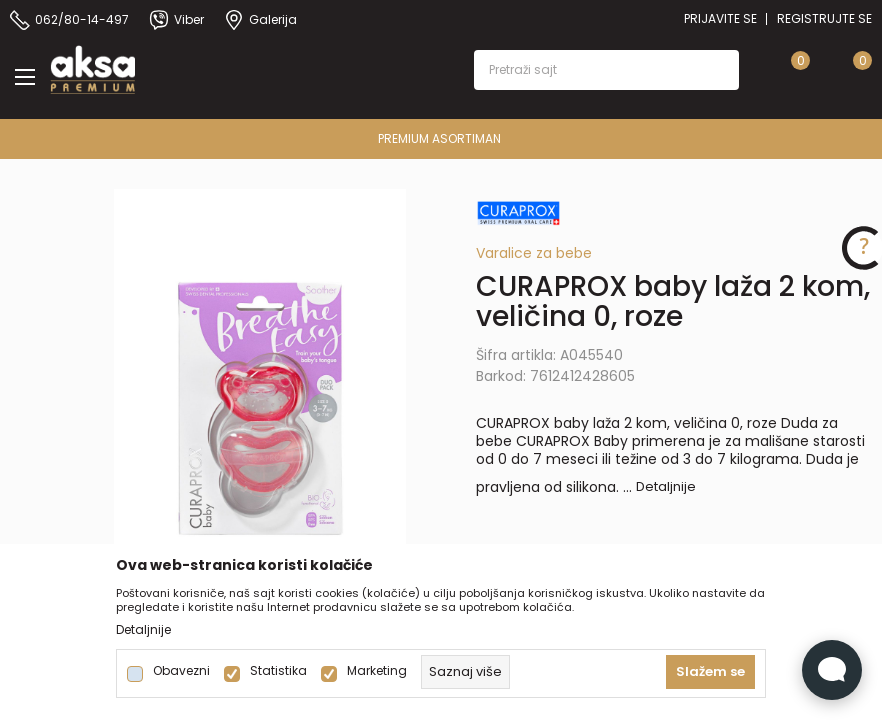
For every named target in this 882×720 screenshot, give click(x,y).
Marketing (377, 671)
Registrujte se (824, 18)
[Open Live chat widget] (832, 670)
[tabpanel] (260, 408)
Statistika (278, 671)
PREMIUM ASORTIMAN (439, 138)
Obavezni (181, 671)
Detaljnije (666, 486)
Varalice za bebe (534, 253)
